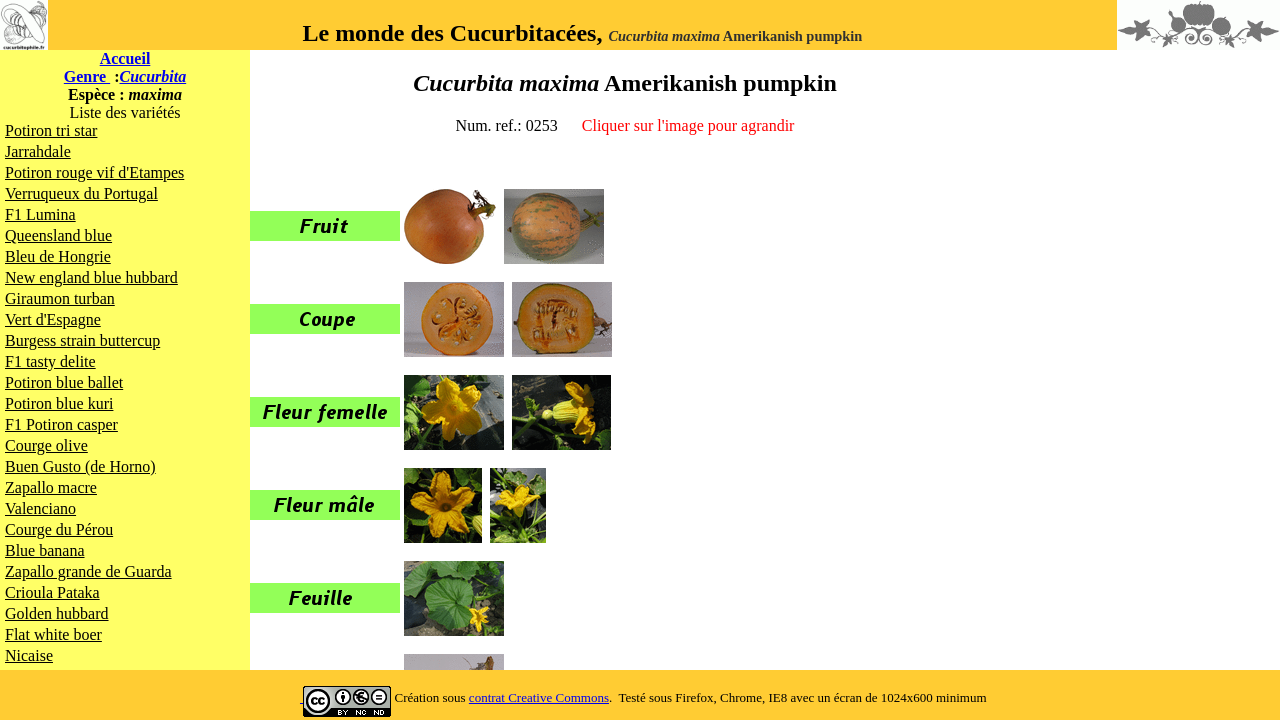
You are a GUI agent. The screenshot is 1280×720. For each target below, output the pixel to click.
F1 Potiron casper (61, 424)
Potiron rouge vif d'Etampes (94, 172)
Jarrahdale (38, 151)
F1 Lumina (40, 214)
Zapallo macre (51, 487)
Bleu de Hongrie (58, 256)
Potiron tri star (51, 130)
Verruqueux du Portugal (81, 193)
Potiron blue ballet (64, 382)
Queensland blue (58, 235)
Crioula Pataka (52, 592)
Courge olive (46, 445)
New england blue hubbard (91, 277)
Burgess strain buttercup (82, 340)
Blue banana (45, 550)
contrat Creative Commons (539, 697)
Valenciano (40, 508)
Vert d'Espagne (53, 319)
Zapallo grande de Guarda (88, 571)
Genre (87, 76)
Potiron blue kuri (59, 403)
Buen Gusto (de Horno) (80, 466)
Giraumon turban (60, 298)
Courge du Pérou (59, 529)
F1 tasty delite (50, 361)
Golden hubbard (57, 613)
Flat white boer (53, 634)
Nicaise (29, 655)
